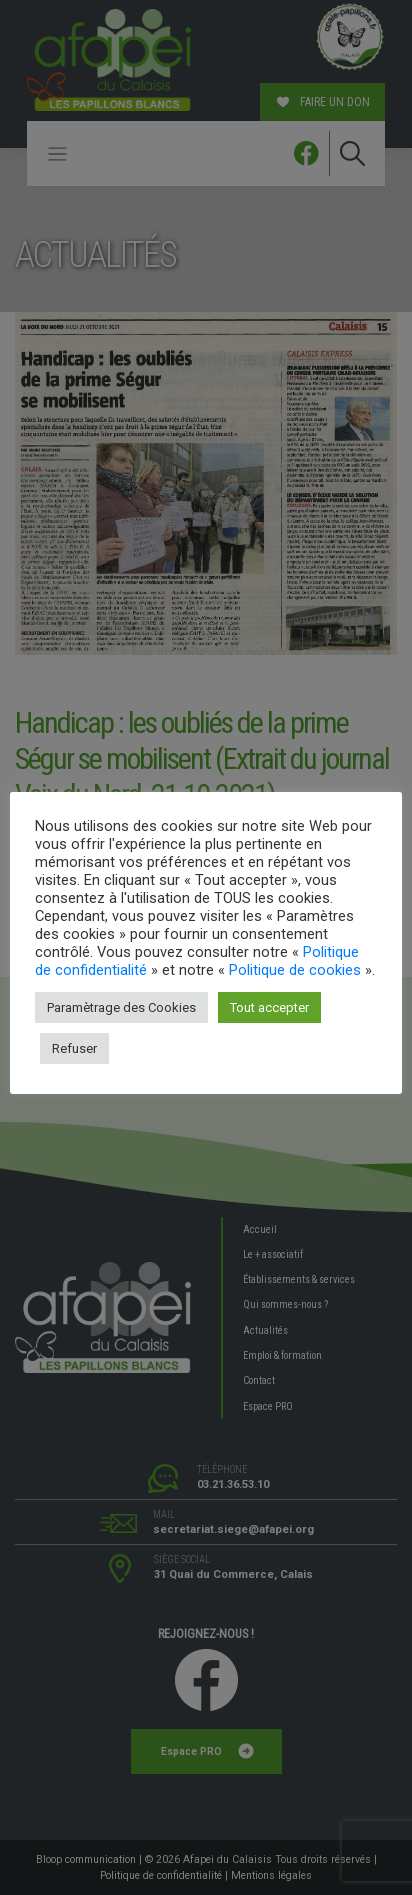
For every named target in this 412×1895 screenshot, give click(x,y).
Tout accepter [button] (269, 1007)
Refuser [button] (74, 1048)
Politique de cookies (295, 970)
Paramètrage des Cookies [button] (121, 1007)
